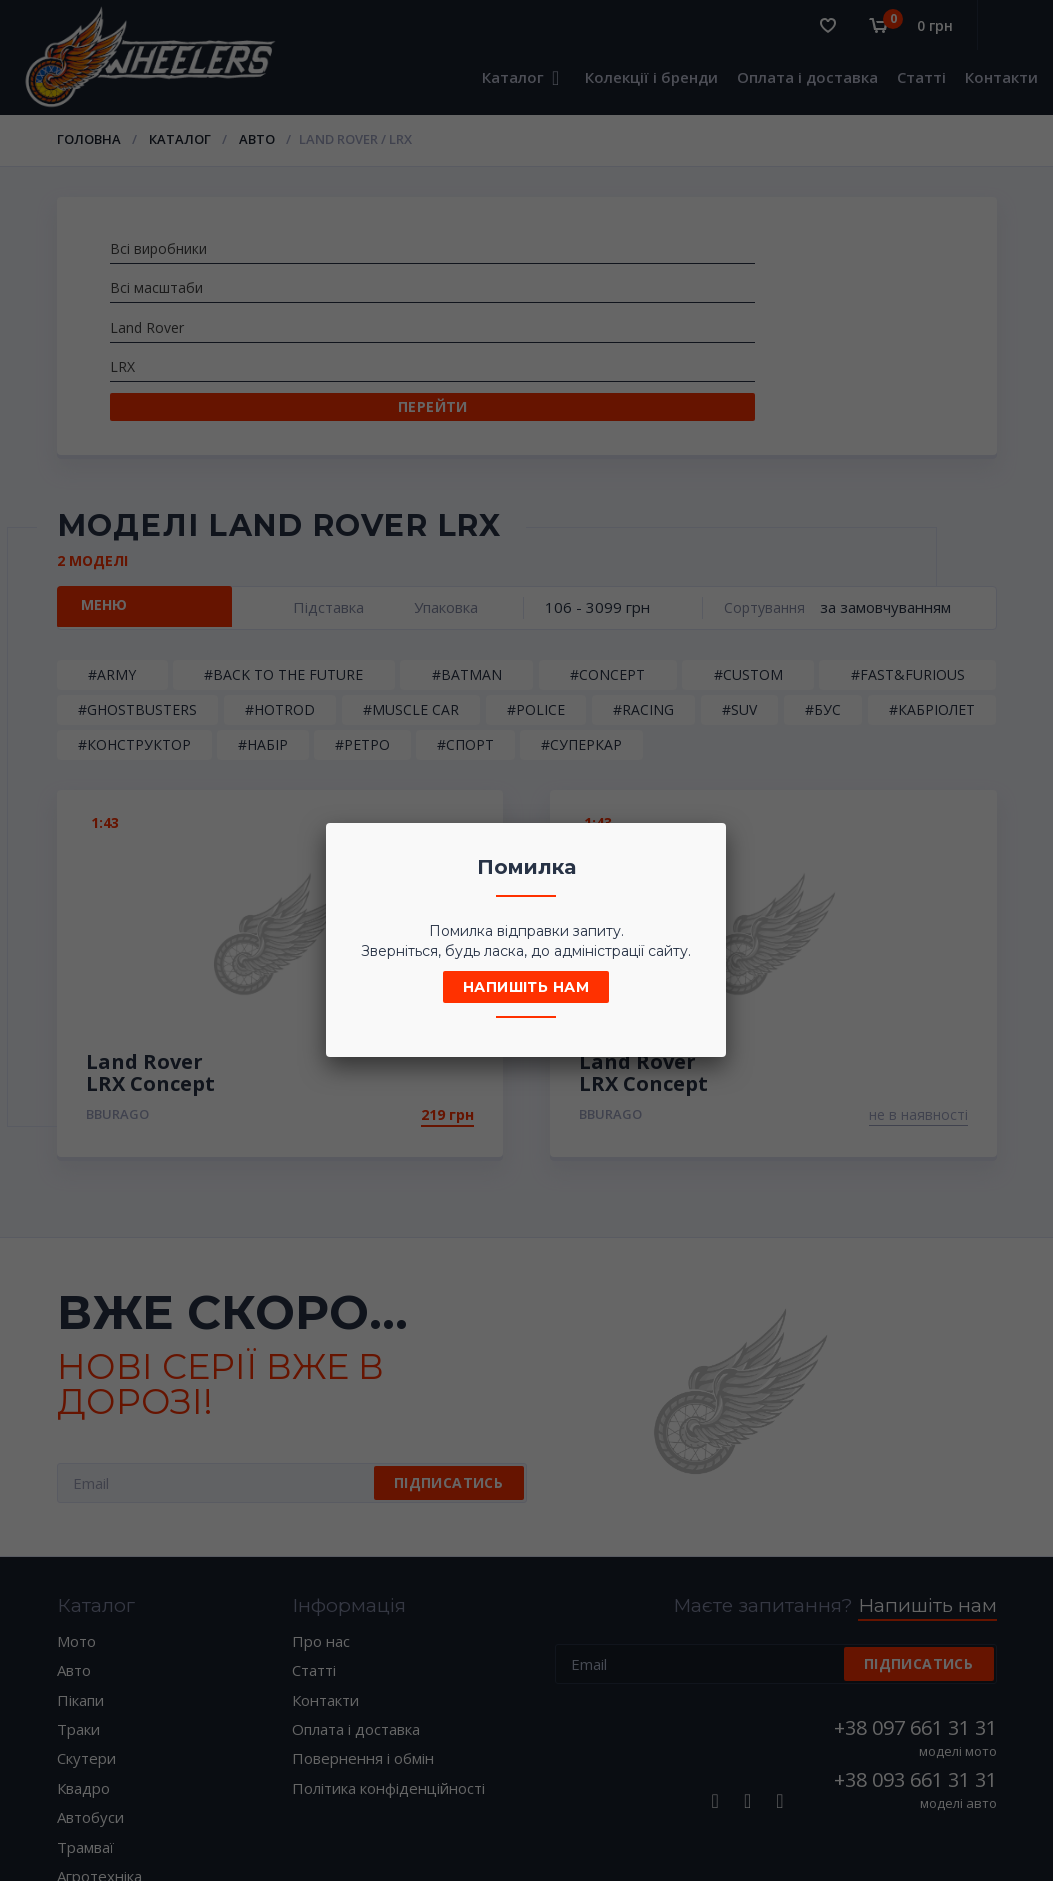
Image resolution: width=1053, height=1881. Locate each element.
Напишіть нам (526, 987)
